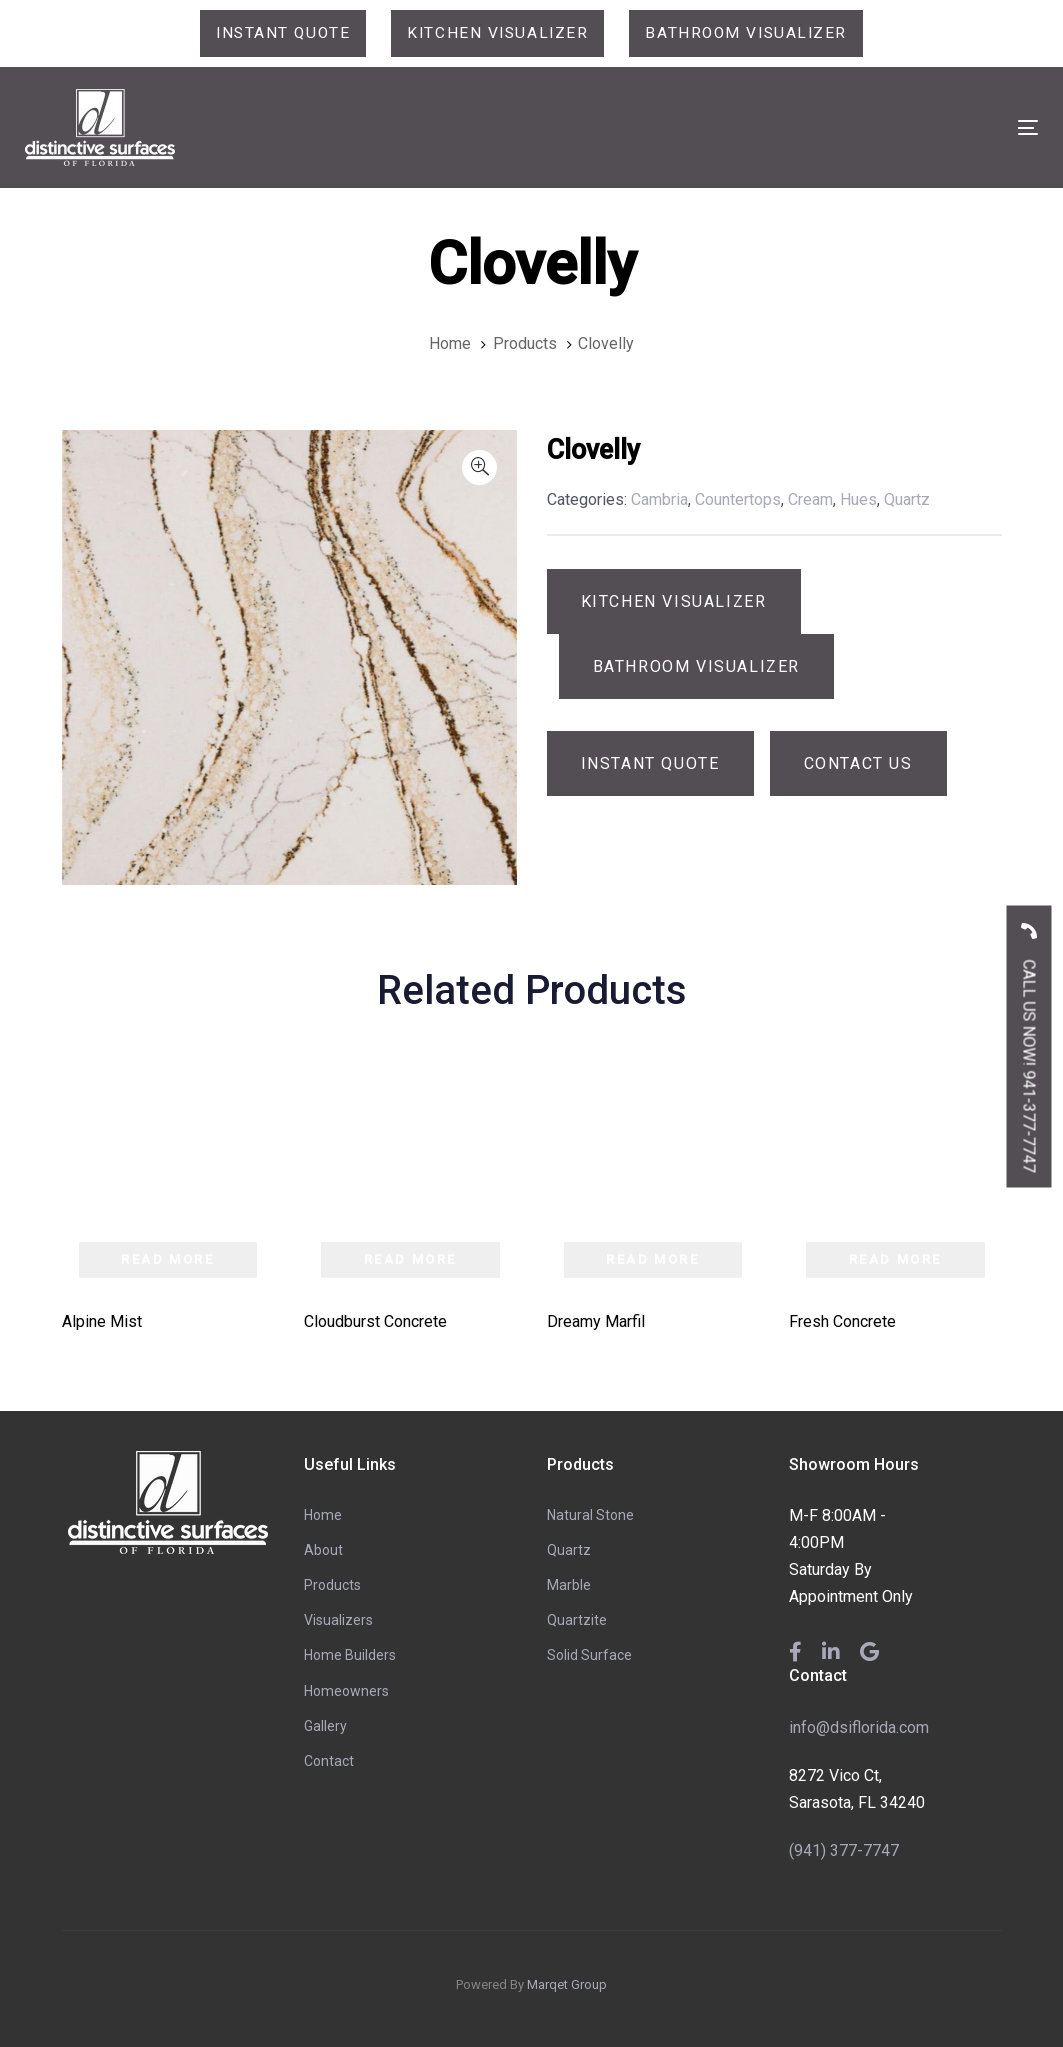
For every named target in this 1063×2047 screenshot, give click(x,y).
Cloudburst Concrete (375, 1321)
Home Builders (350, 1656)
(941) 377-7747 (844, 1850)
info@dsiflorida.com (859, 1727)
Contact (329, 1762)
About (323, 1550)
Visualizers (338, 1621)
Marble (569, 1586)
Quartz (569, 1550)
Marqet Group (567, 1985)
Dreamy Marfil (596, 1321)
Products (332, 1586)
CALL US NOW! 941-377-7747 (1029, 1040)
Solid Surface (589, 1656)
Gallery (325, 1726)
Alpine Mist (102, 1321)
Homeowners (346, 1691)
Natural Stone (590, 1515)
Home (323, 1515)
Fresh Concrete (842, 1321)
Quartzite (577, 1621)
